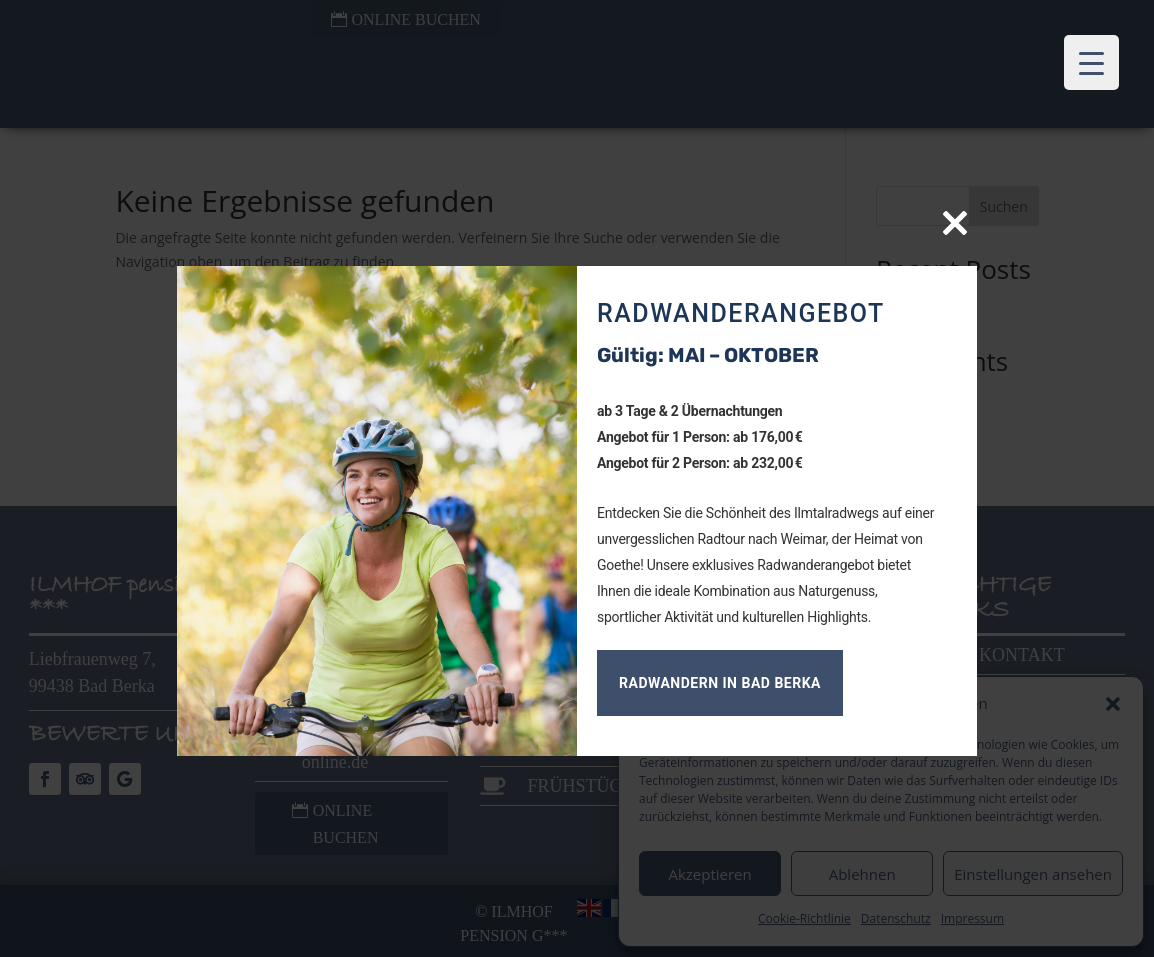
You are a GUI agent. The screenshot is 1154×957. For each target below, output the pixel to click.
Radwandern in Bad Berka (720, 683)
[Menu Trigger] (1091, 62)
